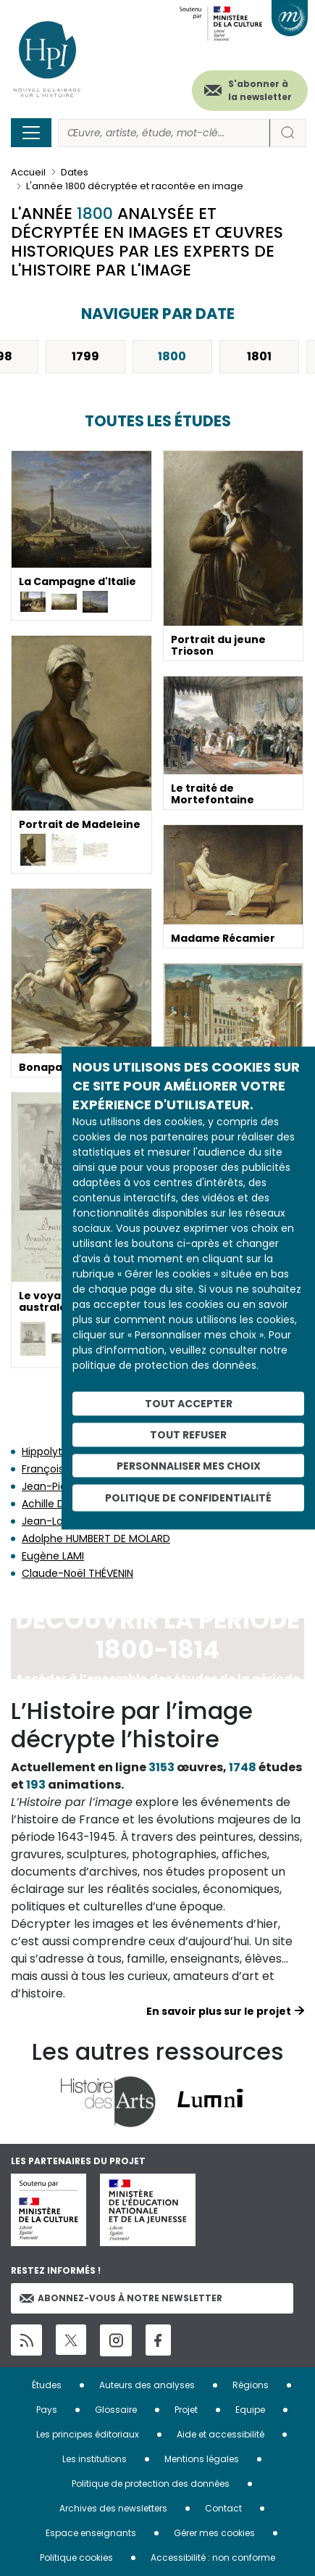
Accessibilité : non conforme (213, 2557)
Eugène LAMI (53, 1556)
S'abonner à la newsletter (260, 90)
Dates (74, 172)
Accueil (28, 172)
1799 (85, 356)
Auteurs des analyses (147, 2385)
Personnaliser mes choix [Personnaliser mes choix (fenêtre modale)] (189, 1465)
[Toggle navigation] (31, 132)
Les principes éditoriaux (87, 2434)
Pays (46, 2409)
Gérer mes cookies (214, 2533)
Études (47, 2385)
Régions (250, 2385)
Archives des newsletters (113, 2508)
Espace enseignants (91, 2533)
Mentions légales (201, 2459)
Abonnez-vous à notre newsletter (121, 2298)
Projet (186, 2409)
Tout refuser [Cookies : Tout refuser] (188, 1434)
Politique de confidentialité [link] (188, 1498)
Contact (223, 2508)
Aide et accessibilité (220, 2434)
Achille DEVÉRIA (59, 1503)
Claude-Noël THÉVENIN (77, 1573)
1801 (259, 356)
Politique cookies (76, 2557)
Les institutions (94, 2459)
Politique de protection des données (151, 2483)
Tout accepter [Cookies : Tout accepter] (188, 1403)
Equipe (250, 2409)
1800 (172, 356)
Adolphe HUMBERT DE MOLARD (96, 1538)
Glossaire (116, 2409)
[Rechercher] (164, 133)
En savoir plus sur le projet (218, 2011)
